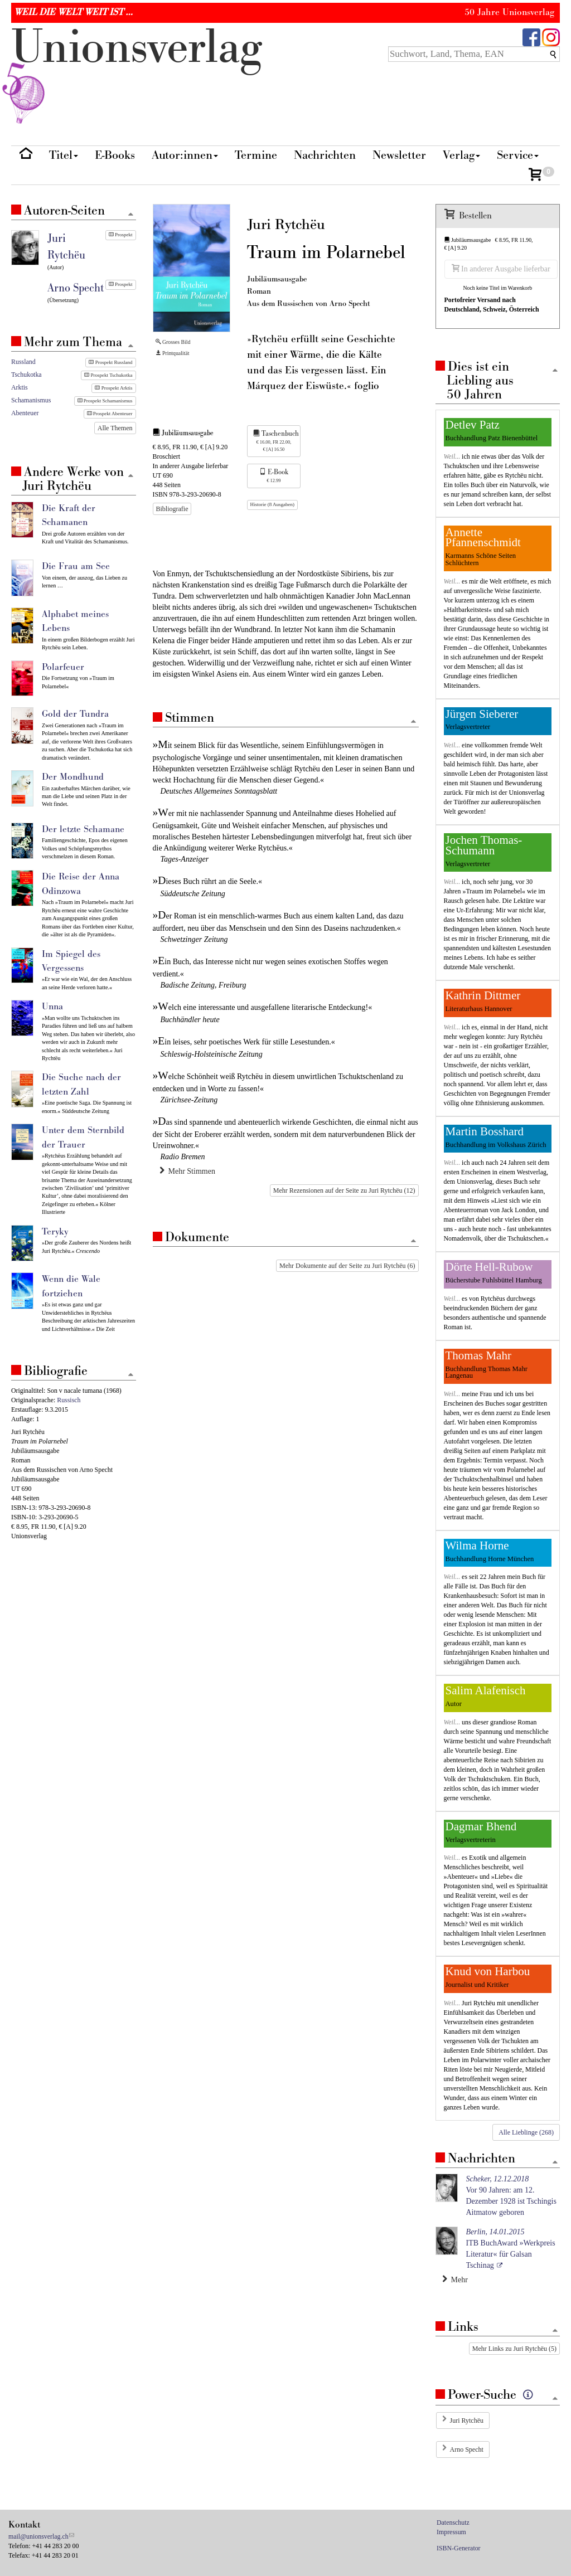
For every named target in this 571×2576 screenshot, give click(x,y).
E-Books (115, 155)
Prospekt (121, 234)
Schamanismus (31, 400)
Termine (256, 155)
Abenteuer (25, 413)
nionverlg (136, 73)
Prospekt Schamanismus (105, 401)
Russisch (68, 1400)
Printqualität (173, 353)
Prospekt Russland (110, 362)
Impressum (451, 2532)
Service (518, 155)
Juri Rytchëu (467, 2420)
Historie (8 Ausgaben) (272, 504)
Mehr (455, 2279)
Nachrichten (325, 155)
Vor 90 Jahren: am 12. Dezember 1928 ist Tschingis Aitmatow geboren (511, 2196)
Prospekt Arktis (113, 388)
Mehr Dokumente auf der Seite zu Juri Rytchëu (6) (347, 1266)
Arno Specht (466, 2449)
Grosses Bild (173, 342)
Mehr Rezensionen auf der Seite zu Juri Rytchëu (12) (344, 1190)
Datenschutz (453, 2522)
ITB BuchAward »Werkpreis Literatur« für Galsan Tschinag (510, 2248)
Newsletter (399, 155)
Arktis (19, 387)
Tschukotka (26, 374)
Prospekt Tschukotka (108, 375)
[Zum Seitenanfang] (414, 722)
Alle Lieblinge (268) (526, 2132)
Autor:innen (185, 155)
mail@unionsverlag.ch (38, 2536)
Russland (23, 362)
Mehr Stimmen (187, 1171)
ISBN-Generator (459, 2548)
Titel (63, 155)
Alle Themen (115, 428)
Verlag (461, 155)
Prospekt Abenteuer (110, 413)
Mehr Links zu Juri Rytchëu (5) (514, 2349)
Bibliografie (172, 509)
